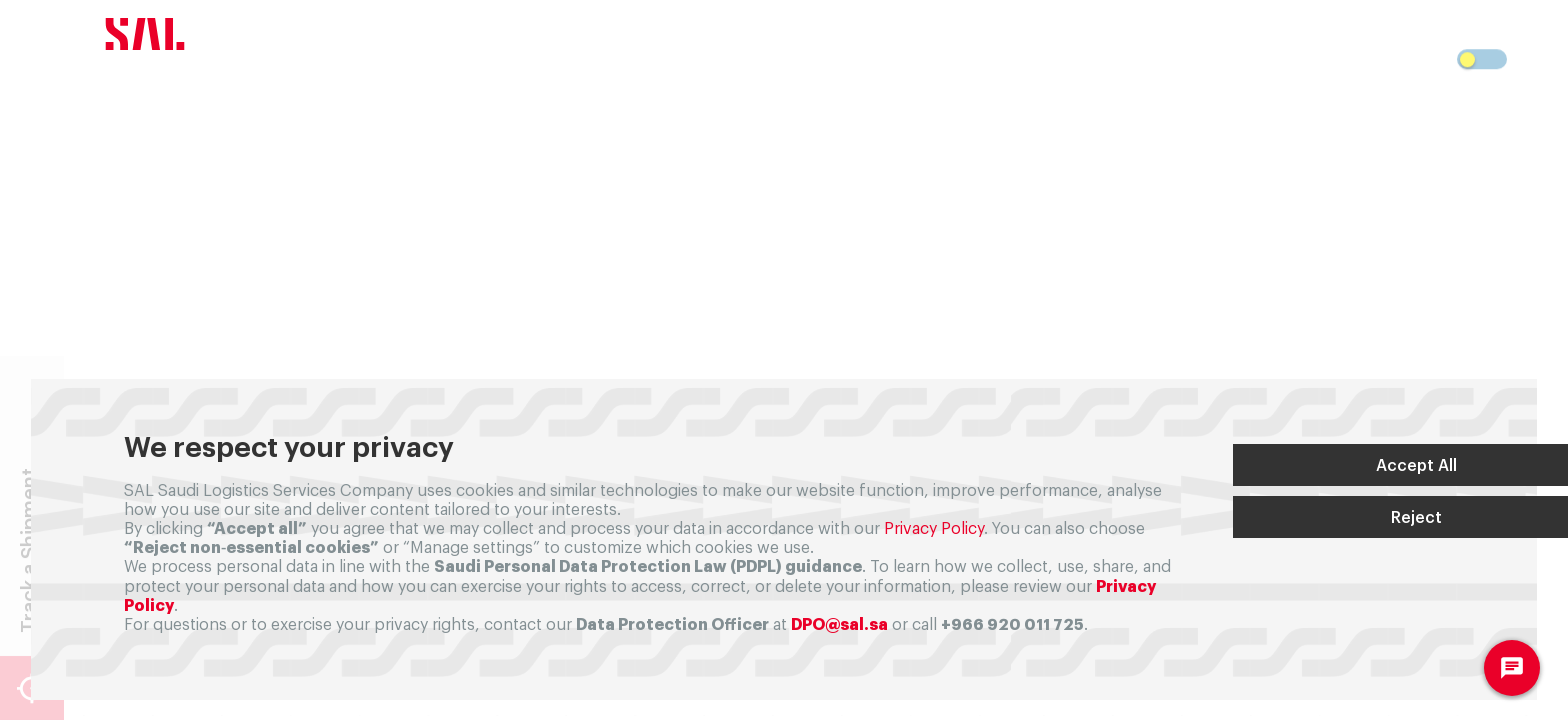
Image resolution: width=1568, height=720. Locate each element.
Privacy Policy (934, 529)
